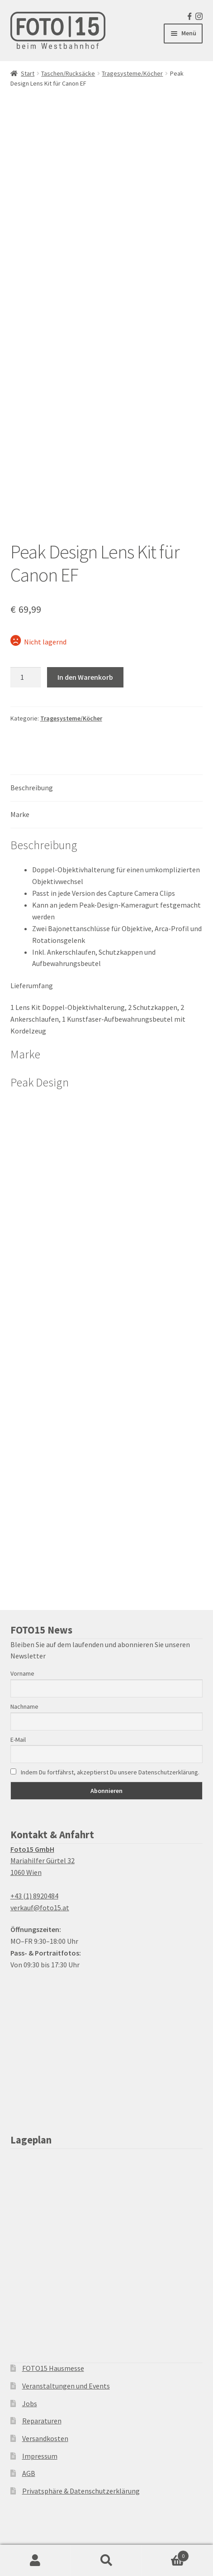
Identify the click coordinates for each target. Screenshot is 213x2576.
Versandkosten (45, 2438)
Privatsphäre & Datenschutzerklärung (81, 2490)
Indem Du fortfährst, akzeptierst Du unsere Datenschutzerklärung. (104, 1772)
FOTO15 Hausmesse (53, 2368)
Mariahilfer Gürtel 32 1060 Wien (42, 1861)
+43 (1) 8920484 (34, 1895)
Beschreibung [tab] (31, 787)
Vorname (22, 1673)
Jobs (29, 2403)
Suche (106, 2560)
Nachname (24, 1706)
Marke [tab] (19, 814)
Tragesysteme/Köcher (132, 73)
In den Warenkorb (85, 677)
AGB (28, 2473)
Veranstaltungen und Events (66, 2385)
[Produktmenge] (25, 677)
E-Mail (18, 1739)
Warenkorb (165, 2554)
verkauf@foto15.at (39, 1907)
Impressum (39, 2456)
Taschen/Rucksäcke (68, 73)
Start (27, 73)
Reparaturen (42, 2420)
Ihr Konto (35, 2560)
